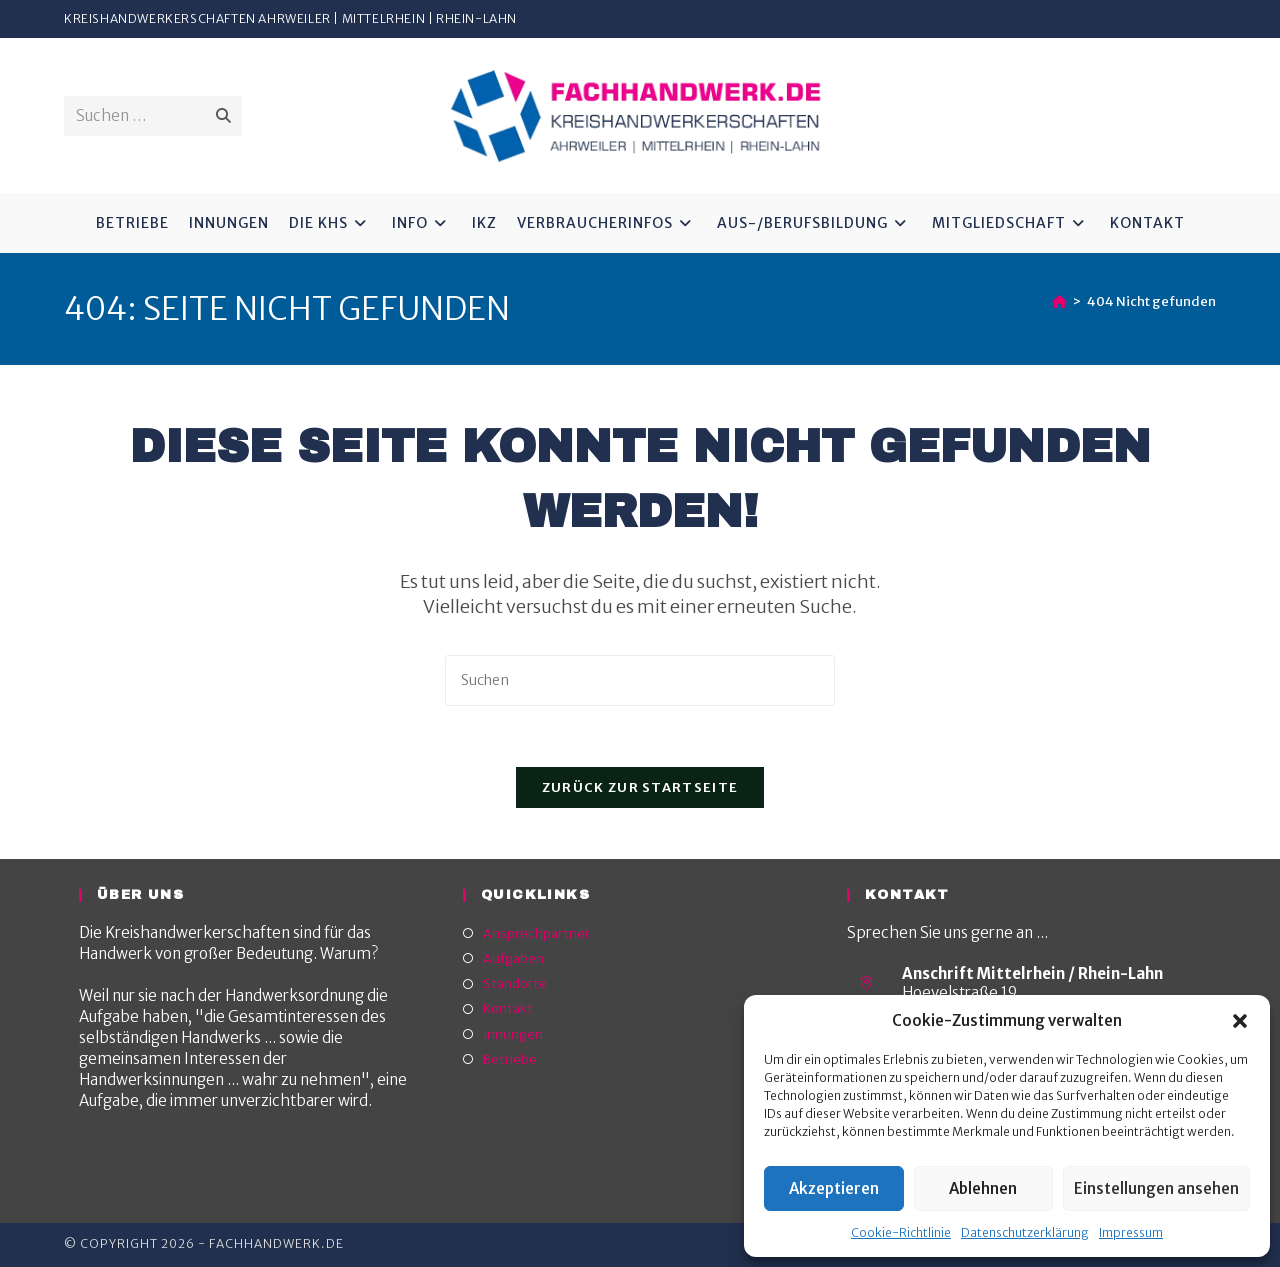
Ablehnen (983, 1188)
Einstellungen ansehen (1156, 1188)
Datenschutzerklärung (1025, 1232)
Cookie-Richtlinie (901, 1232)
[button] (1240, 1021)
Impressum (1131, 1232)
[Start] (1059, 301)
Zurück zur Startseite (640, 787)
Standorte (515, 983)
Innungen (513, 1034)
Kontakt (508, 1008)
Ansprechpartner (536, 933)
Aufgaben (513, 958)
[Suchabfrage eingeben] (640, 680)
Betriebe (510, 1059)
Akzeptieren (834, 1188)
